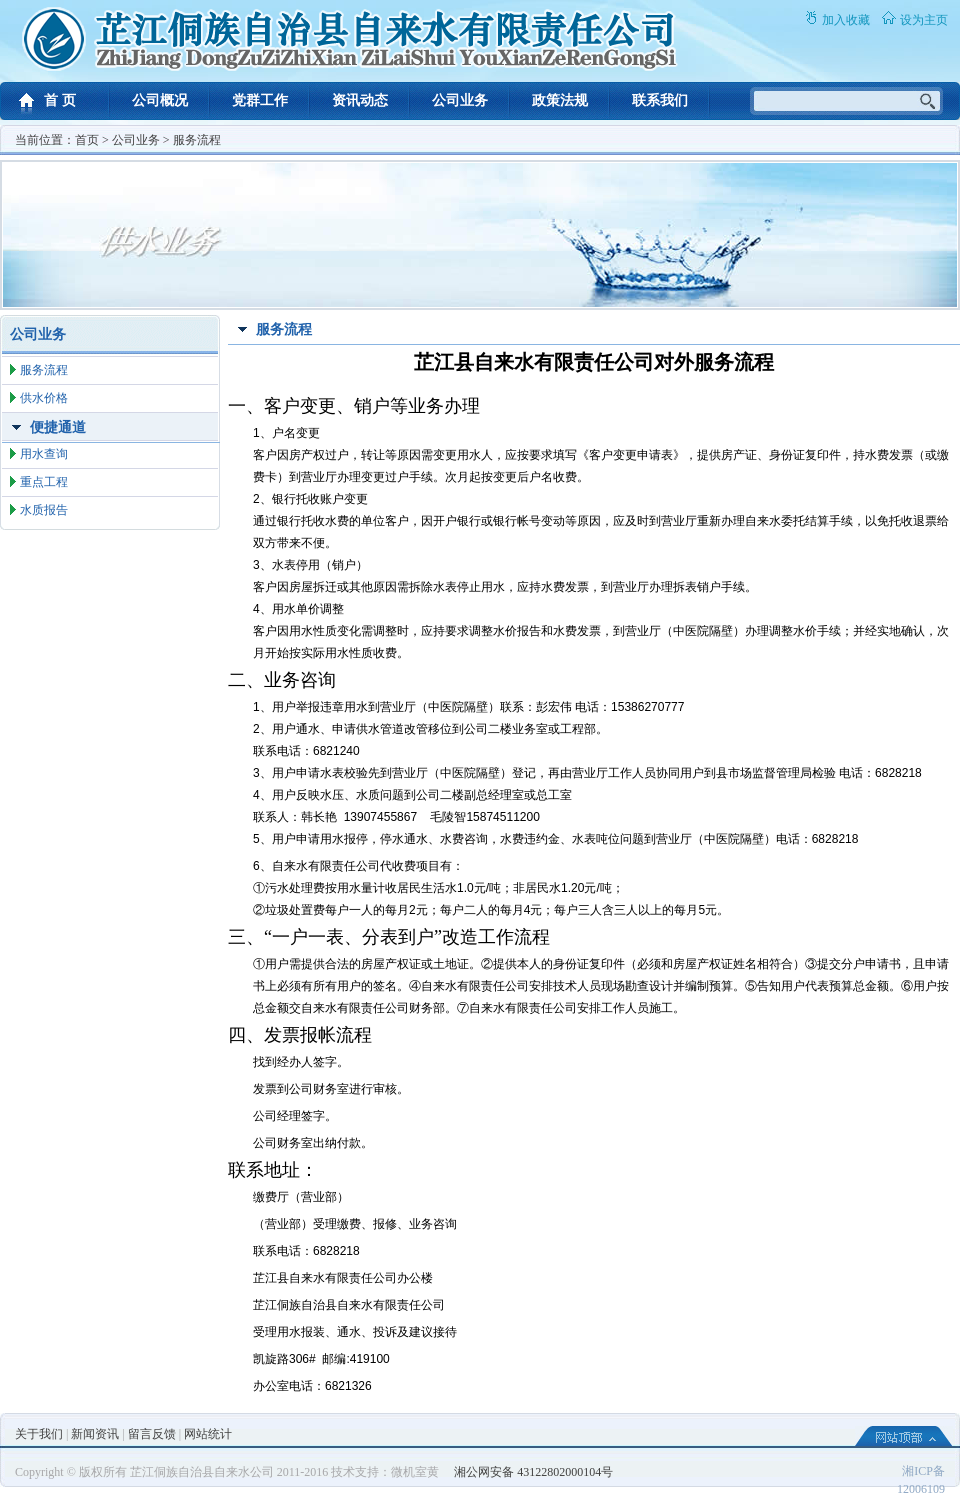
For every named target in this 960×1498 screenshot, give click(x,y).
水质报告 (44, 510)
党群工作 (260, 100)
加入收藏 (846, 20)
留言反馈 (152, 1434)
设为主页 (924, 20)
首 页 (60, 100)
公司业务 (460, 100)
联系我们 (660, 100)
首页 (87, 140)
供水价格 (44, 398)
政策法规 (560, 100)
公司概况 (160, 100)
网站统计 (208, 1434)
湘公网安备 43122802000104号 (533, 1472)
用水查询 (44, 454)
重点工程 (44, 482)
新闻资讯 (95, 1434)
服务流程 (197, 140)
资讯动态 (360, 100)
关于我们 (39, 1434)
